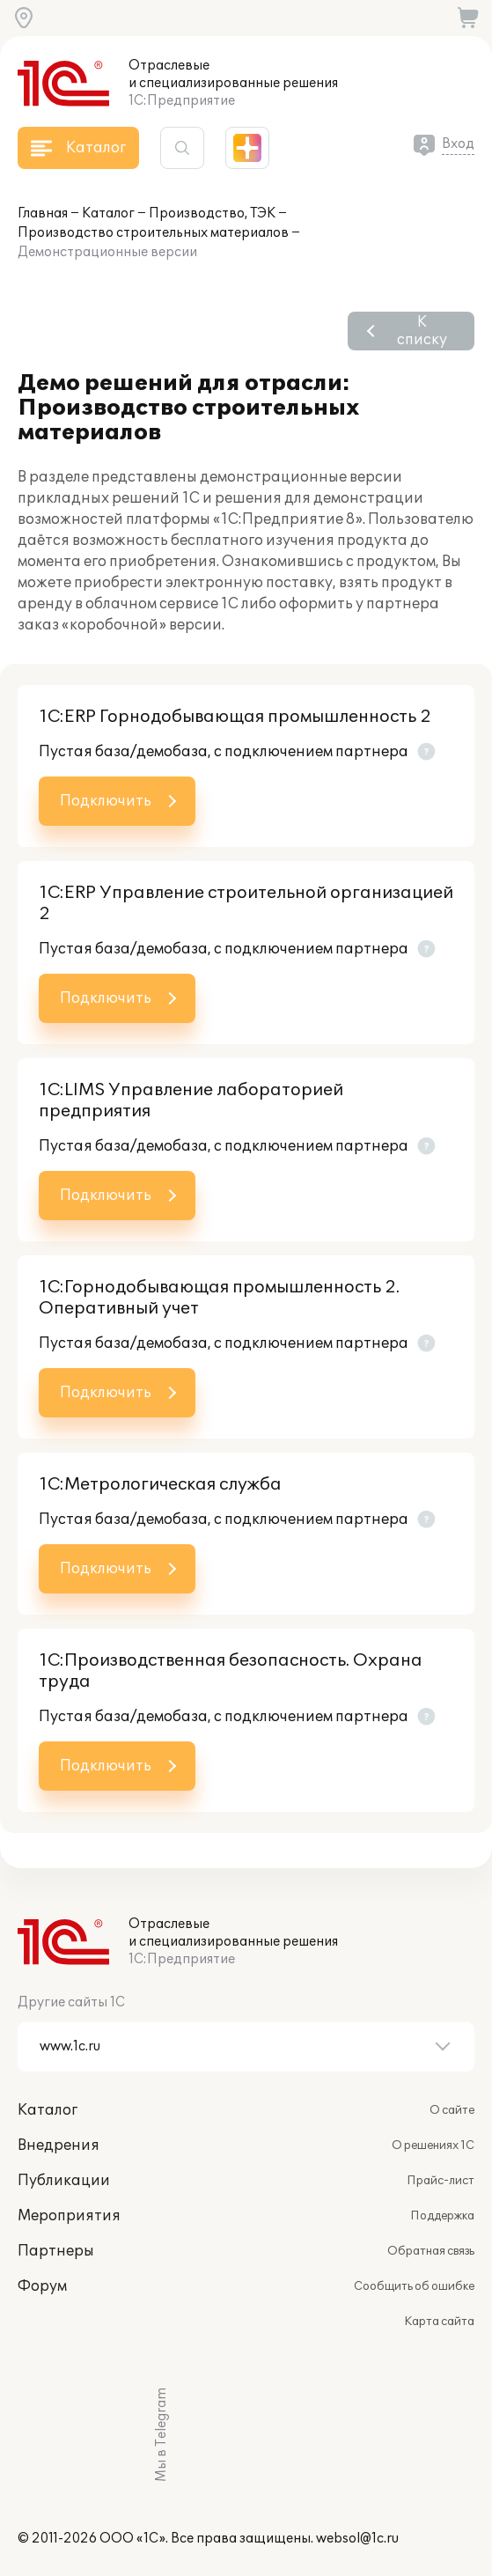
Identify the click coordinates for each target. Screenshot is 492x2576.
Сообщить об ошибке (414, 2286)
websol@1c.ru (357, 2538)
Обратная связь (430, 2251)
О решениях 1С (433, 2145)
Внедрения (58, 2145)
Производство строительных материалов (153, 232)
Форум (42, 2286)
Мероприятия (69, 2216)
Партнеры (56, 2251)
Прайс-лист (440, 2181)
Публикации (64, 2181)
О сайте (452, 2110)
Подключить (105, 801)
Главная (43, 213)
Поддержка (442, 2216)
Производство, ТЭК (212, 213)
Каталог (108, 213)
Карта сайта (439, 2322)
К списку (422, 331)
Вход (458, 143)
